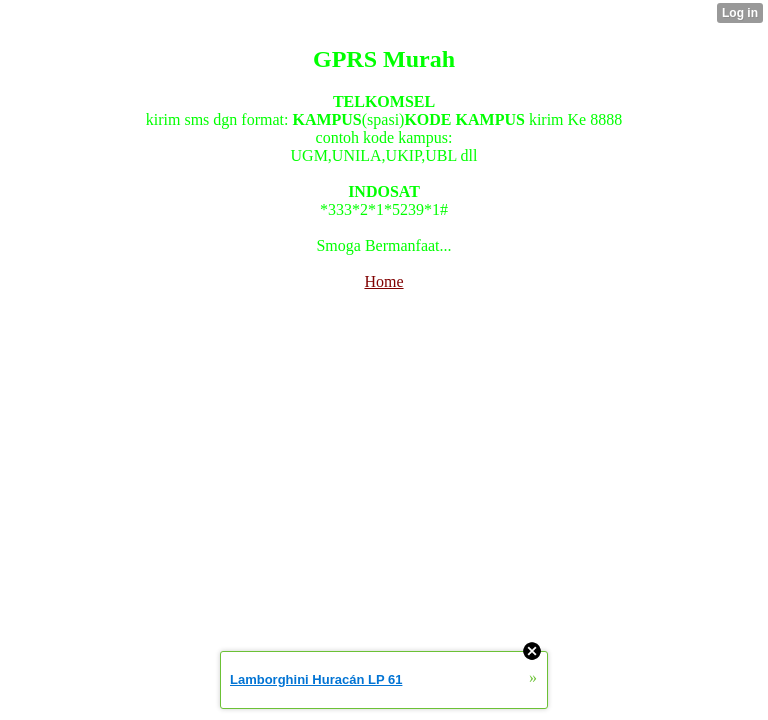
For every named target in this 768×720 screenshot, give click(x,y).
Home (383, 281)
